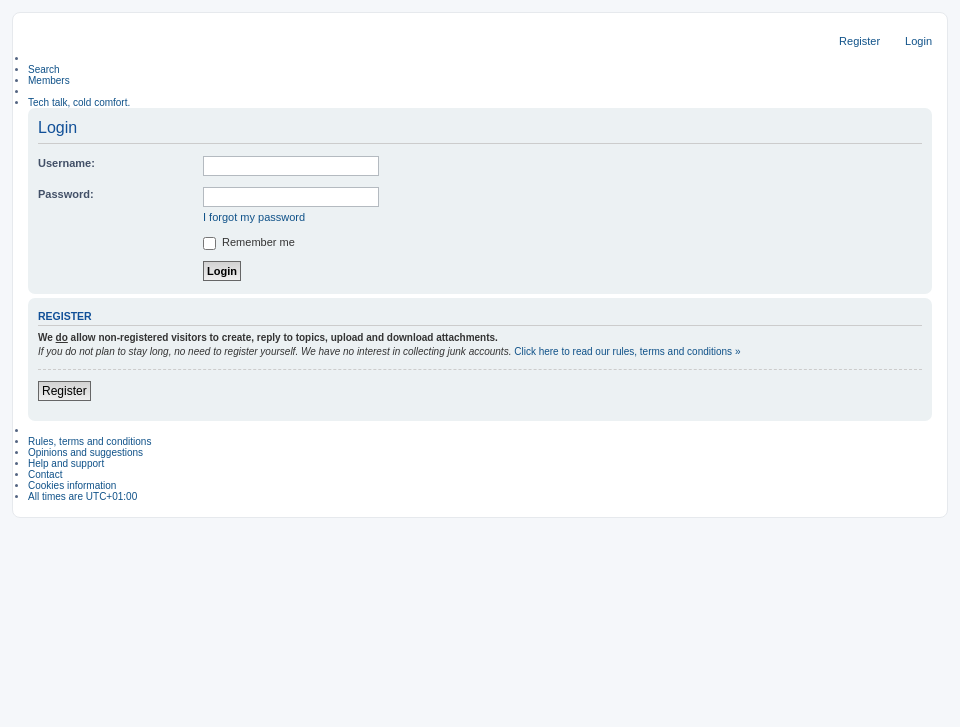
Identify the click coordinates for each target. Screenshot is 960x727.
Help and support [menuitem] (66, 463)
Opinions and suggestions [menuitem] (85, 452)
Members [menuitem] (49, 80)
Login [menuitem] (918, 41)
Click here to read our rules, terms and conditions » (627, 351)
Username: (66, 163)
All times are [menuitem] (82, 496)
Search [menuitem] (44, 69)
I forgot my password (254, 217)
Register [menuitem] (859, 41)
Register (64, 391)
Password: (66, 194)
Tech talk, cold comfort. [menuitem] (79, 102)
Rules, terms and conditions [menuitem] (89, 441)
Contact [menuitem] (45, 474)
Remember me (249, 242)
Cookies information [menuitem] (72, 485)
